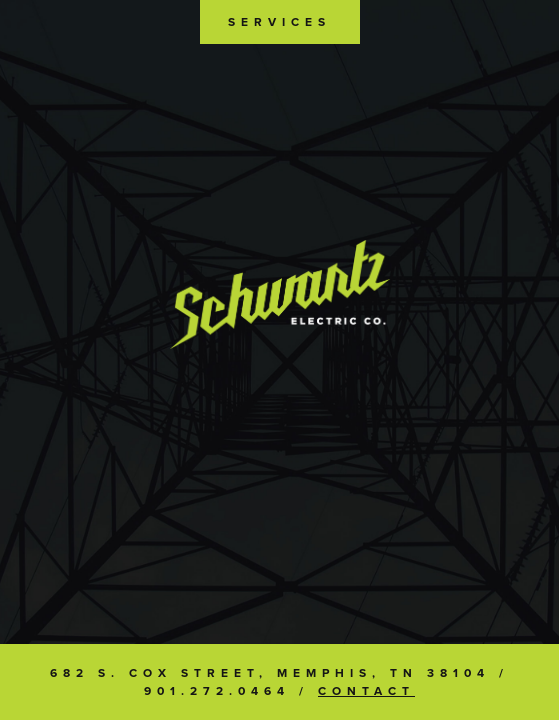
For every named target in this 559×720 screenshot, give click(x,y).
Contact (366, 691)
